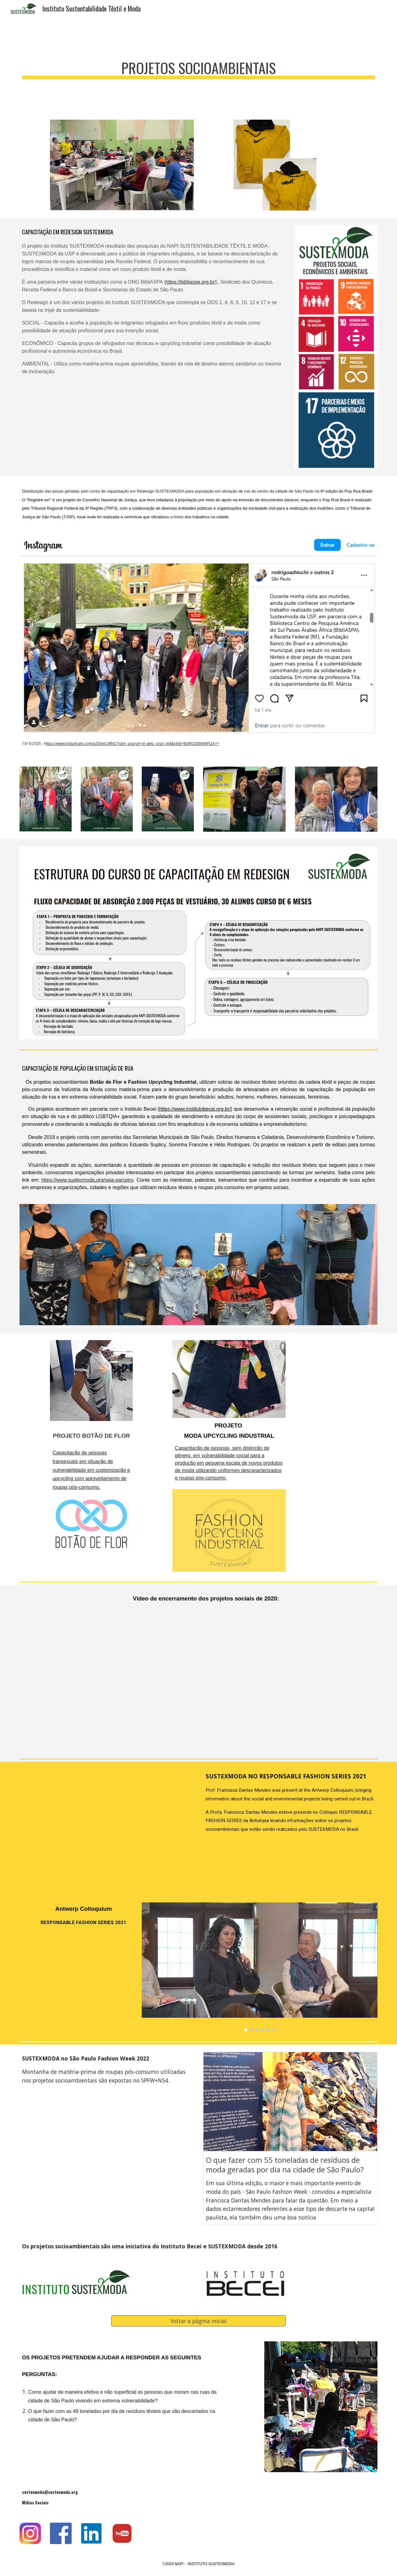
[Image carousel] (259, 1966)
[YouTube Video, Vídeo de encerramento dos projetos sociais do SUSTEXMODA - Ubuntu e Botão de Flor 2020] (213, 1684)
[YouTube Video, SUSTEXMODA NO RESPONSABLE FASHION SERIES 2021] (107, 1828)
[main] (198, 64)
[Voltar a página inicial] (198, 2321)
